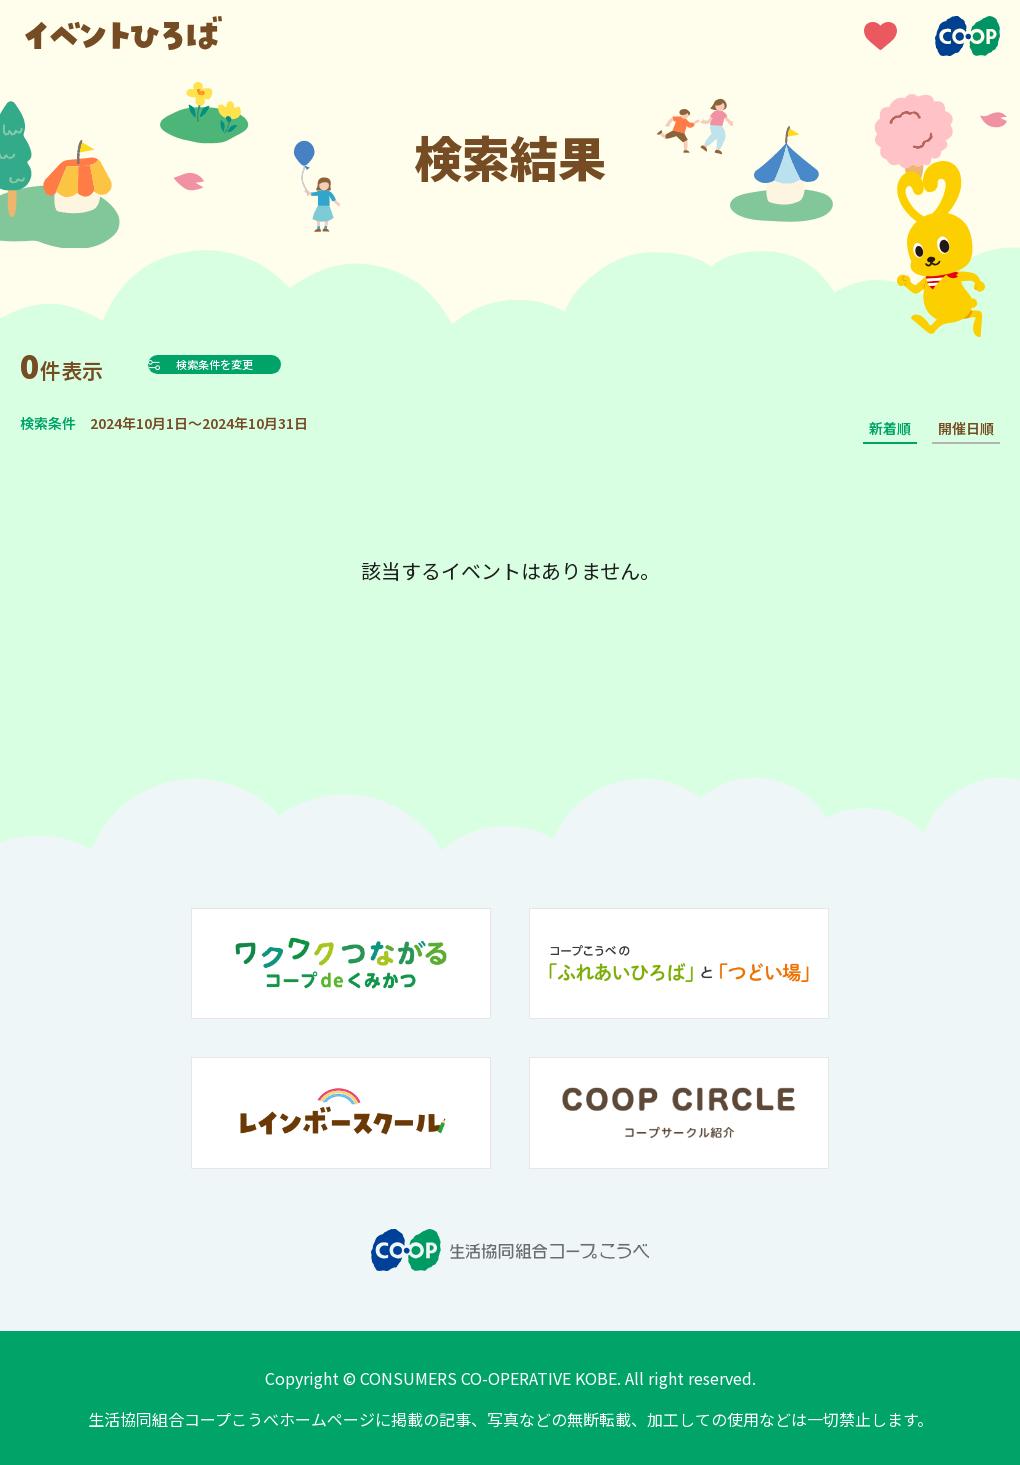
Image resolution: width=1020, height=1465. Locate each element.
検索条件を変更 (264, 364)
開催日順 (966, 428)
